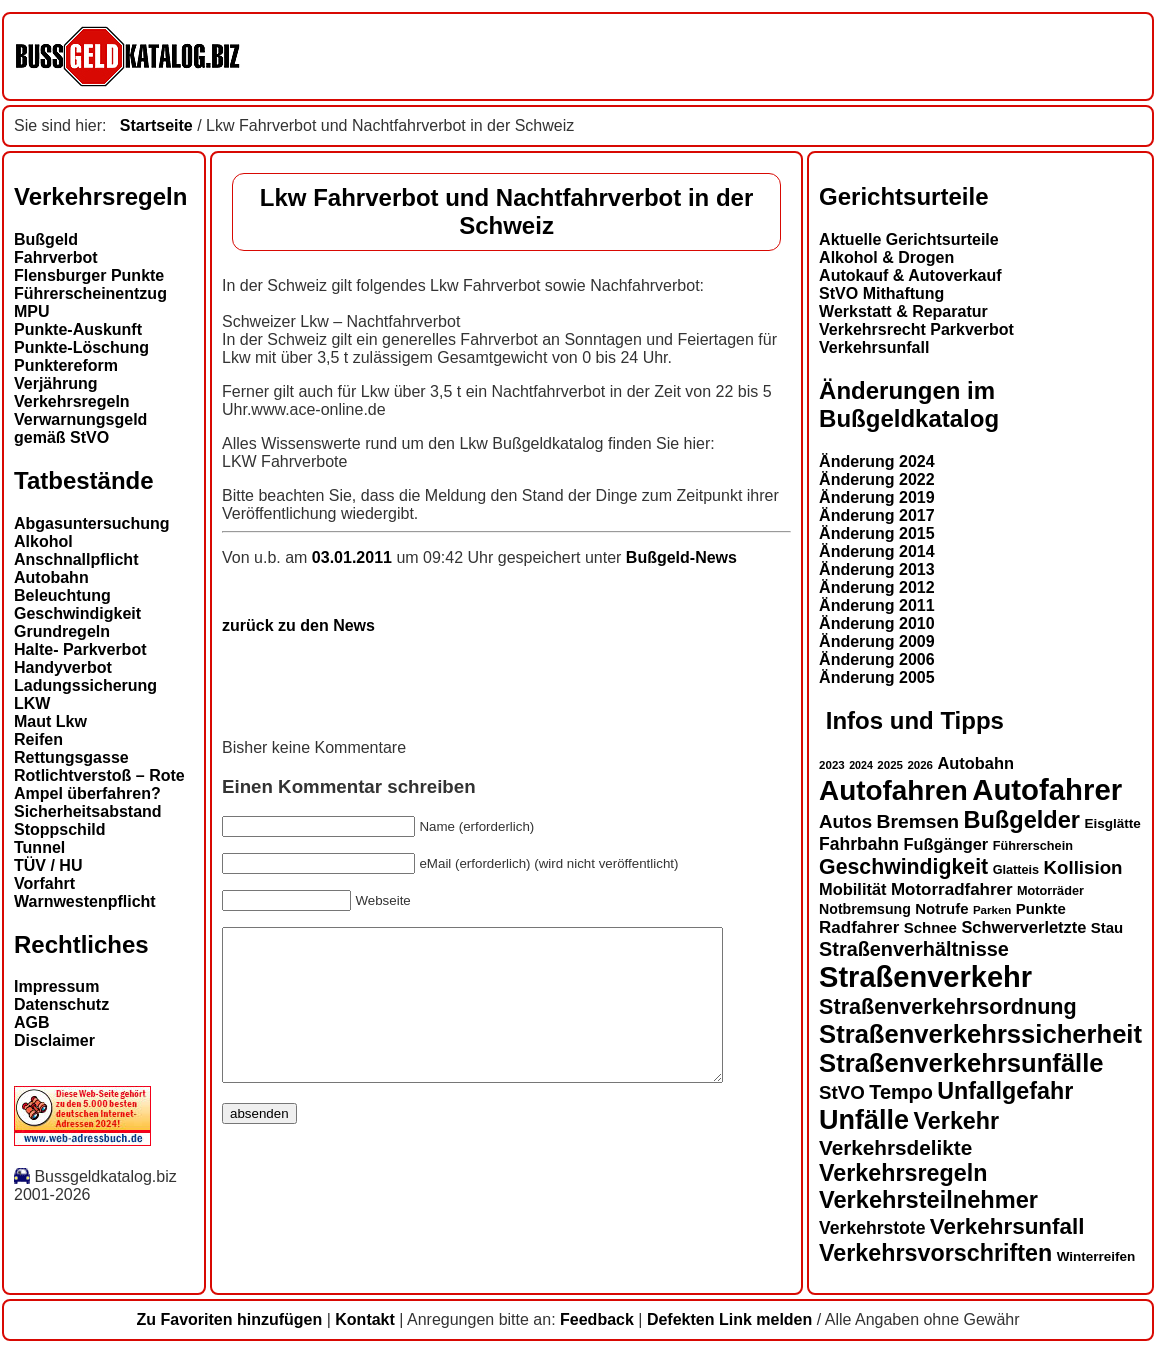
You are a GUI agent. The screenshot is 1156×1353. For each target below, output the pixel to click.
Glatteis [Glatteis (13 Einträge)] (1016, 870)
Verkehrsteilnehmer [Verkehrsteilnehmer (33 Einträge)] (928, 1200)
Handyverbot (63, 667)
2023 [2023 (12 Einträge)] (832, 765)
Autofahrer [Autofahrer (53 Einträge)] (1047, 789)
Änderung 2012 (877, 587)
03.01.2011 (354, 557)
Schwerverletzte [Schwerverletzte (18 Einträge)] (1023, 927)
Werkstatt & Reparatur (903, 311)
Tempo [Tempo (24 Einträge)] (901, 1092)
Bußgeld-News (681, 557)
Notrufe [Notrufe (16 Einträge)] (941, 908)
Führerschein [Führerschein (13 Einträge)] (1033, 846)
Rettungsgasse (71, 757)
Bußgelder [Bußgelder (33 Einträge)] (1021, 820)
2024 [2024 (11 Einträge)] (861, 765)
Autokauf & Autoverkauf (910, 275)
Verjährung (56, 383)
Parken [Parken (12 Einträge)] (992, 910)
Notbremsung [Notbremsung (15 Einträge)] (865, 909)
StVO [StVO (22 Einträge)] (842, 1092)
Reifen (38, 739)
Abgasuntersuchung (92, 523)
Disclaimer (54, 1040)
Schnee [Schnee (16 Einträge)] (930, 927)
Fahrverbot (56, 257)
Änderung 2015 (877, 533)
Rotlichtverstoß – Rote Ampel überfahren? (99, 784)
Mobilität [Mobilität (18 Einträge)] (852, 889)
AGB (32, 1022)
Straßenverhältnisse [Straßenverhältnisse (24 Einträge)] (914, 949)
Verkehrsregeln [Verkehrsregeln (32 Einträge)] (903, 1173)
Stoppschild (60, 829)
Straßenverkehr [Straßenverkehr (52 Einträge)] (925, 977)
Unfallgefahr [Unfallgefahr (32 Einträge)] (1005, 1091)
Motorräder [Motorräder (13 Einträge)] (1050, 891)
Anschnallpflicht (76, 559)
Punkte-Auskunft (78, 329)
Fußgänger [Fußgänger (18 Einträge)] (945, 844)
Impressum (56, 986)
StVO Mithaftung (881, 293)
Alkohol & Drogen (886, 257)
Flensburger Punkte (89, 275)
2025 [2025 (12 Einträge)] (890, 765)
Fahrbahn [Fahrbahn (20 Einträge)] (859, 844)
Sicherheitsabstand (88, 811)
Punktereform (66, 365)
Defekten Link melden (729, 1319)
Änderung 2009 (877, 641)
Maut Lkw (50, 721)
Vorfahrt (44, 883)
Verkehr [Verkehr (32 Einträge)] (957, 1121)
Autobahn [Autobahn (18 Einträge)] (975, 763)
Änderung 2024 (877, 461)
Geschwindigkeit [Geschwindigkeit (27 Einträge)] (903, 867)
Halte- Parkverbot (80, 649)
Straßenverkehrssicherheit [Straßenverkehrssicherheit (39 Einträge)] (980, 1034)
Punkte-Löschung (81, 347)
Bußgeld (46, 239)
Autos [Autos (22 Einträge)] (845, 821)
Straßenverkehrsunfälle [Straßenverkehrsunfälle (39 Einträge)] (961, 1063)
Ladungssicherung (85, 685)
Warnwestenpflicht (85, 901)
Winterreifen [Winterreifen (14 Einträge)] (1096, 1256)
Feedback (597, 1319)
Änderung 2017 (877, 515)
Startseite (156, 125)
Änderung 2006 (877, 659)
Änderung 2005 (877, 677)
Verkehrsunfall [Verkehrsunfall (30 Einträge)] (1007, 1226)
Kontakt (365, 1319)
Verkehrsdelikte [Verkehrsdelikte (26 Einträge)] (895, 1147)
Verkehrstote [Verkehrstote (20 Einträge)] (872, 1228)
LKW (32, 703)
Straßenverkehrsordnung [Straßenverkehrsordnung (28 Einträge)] (948, 1006)
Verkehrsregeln (72, 401)
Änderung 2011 (877, 605)
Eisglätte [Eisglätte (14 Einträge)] (1112, 823)
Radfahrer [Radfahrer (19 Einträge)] (859, 927)
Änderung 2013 (877, 569)
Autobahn (51, 577)
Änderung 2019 (877, 497)
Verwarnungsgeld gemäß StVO (80, 428)
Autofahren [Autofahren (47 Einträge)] (893, 790)
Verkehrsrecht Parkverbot (916, 329)
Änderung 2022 (877, 479)
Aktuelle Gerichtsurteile (909, 239)
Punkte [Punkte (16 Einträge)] (1041, 908)
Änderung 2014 (877, 551)
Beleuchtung (62, 595)
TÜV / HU (48, 865)
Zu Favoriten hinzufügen (229, 1319)
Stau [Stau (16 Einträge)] (1107, 927)
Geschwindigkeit (77, 613)
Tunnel (39, 847)
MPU (32, 311)
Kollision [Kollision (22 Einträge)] (1083, 867)
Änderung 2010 (877, 623)
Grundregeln (62, 631)
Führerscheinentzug (90, 293)
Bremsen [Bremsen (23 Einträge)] (918, 821)
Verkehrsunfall (874, 347)
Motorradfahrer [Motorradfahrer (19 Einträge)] (952, 889)
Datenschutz (61, 1004)
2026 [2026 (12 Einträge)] (920, 765)
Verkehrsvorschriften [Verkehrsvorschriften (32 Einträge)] (935, 1253)
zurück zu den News (298, 625)
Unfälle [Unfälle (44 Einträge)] (864, 1120)
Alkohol (43, 541)
